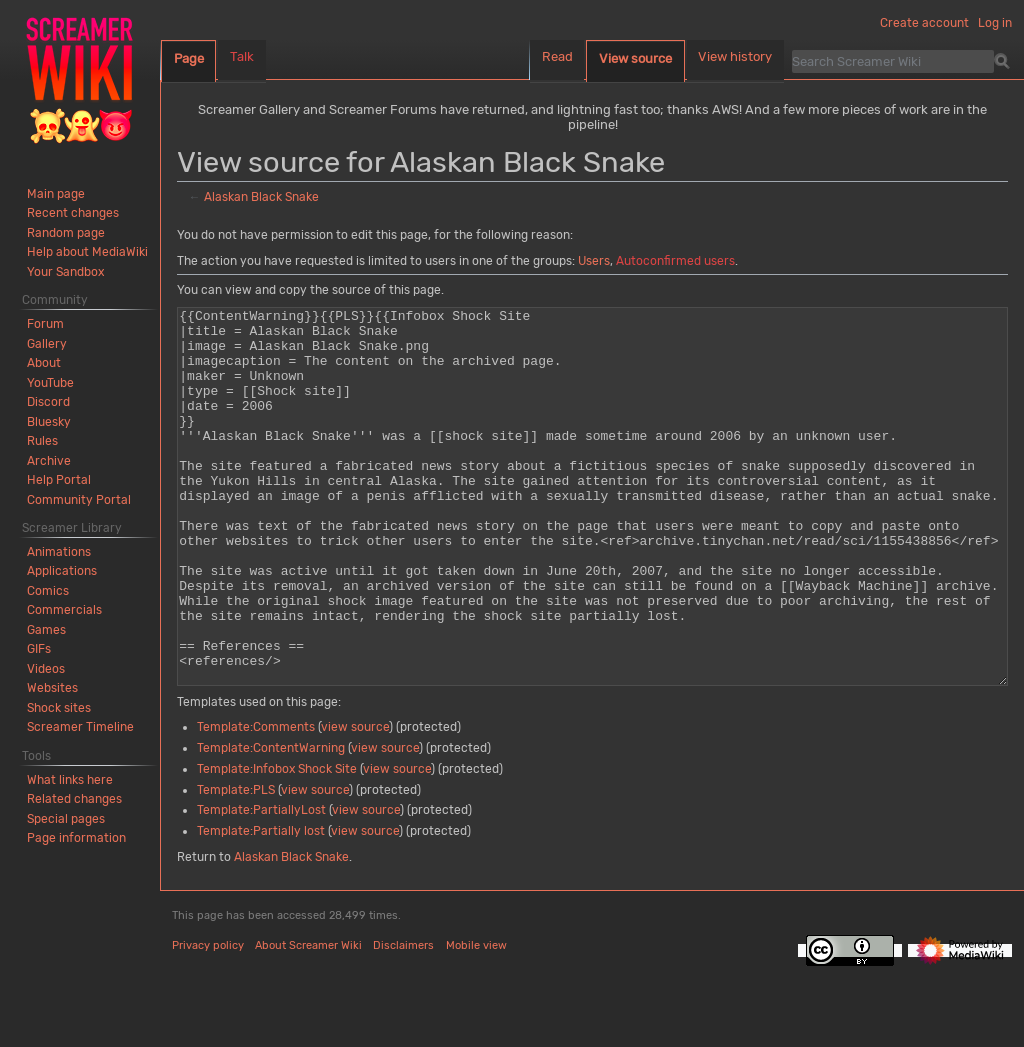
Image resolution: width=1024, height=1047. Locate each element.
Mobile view (476, 1020)
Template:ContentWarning (271, 823)
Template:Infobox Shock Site (277, 844)
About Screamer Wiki (308, 1020)
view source (355, 802)
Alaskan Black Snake (261, 197)
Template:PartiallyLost (261, 885)
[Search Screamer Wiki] (893, 61)
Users (594, 261)
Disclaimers (403, 1020)
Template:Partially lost (261, 906)
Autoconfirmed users (675, 261)
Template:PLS (236, 865)
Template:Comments (256, 802)
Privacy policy (208, 1020)
